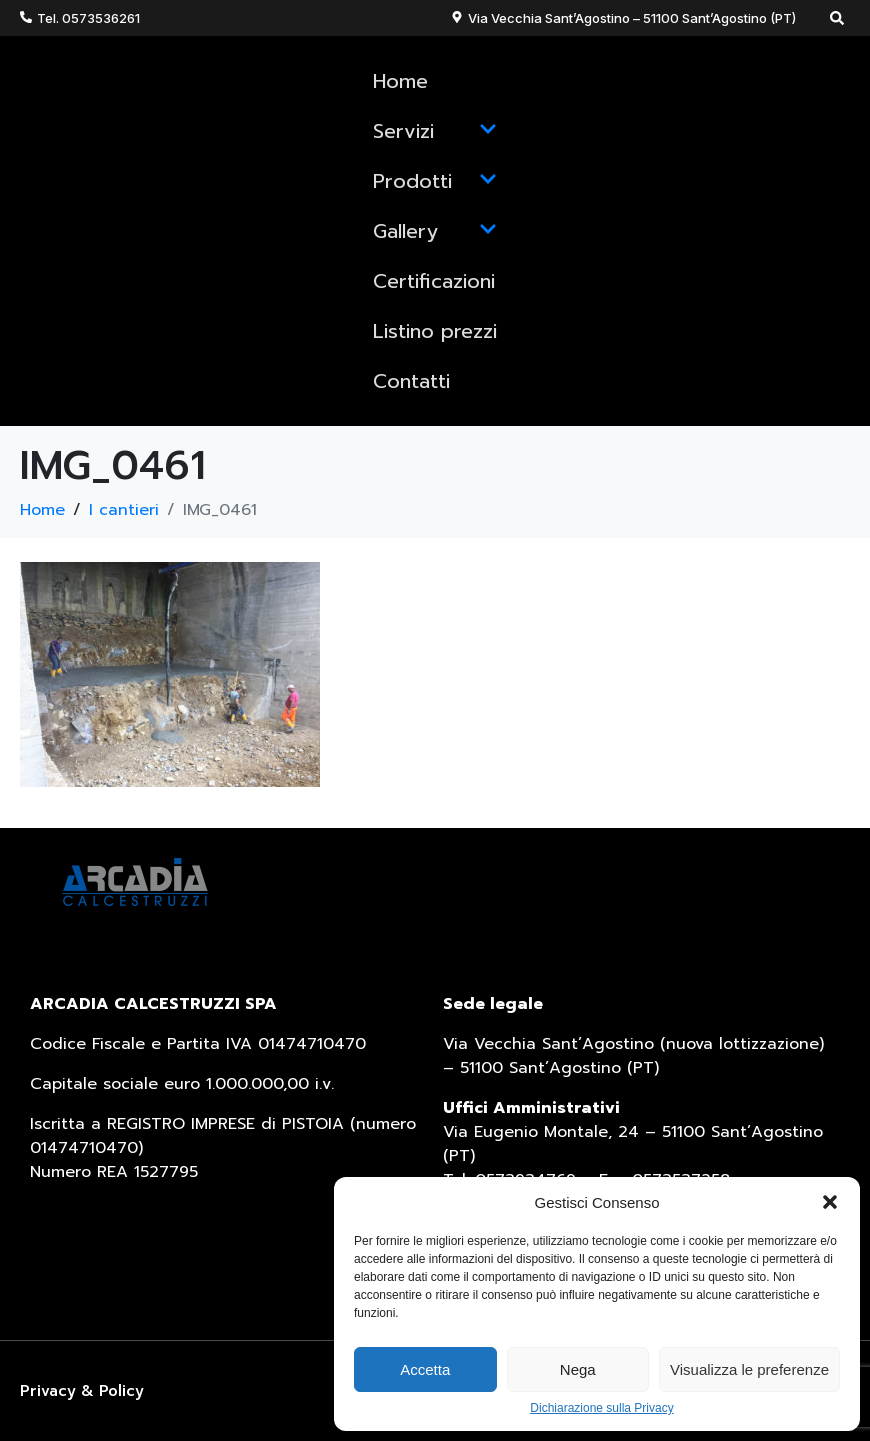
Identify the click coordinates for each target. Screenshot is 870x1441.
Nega (578, 1369)
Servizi (435, 131)
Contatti (411, 381)
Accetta (425, 1369)
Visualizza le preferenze (749, 1369)
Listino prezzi (435, 331)
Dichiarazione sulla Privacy (601, 1408)
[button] (830, 1202)
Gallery (435, 231)
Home (400, 81)
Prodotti (435, 181)
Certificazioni (434, 281)
